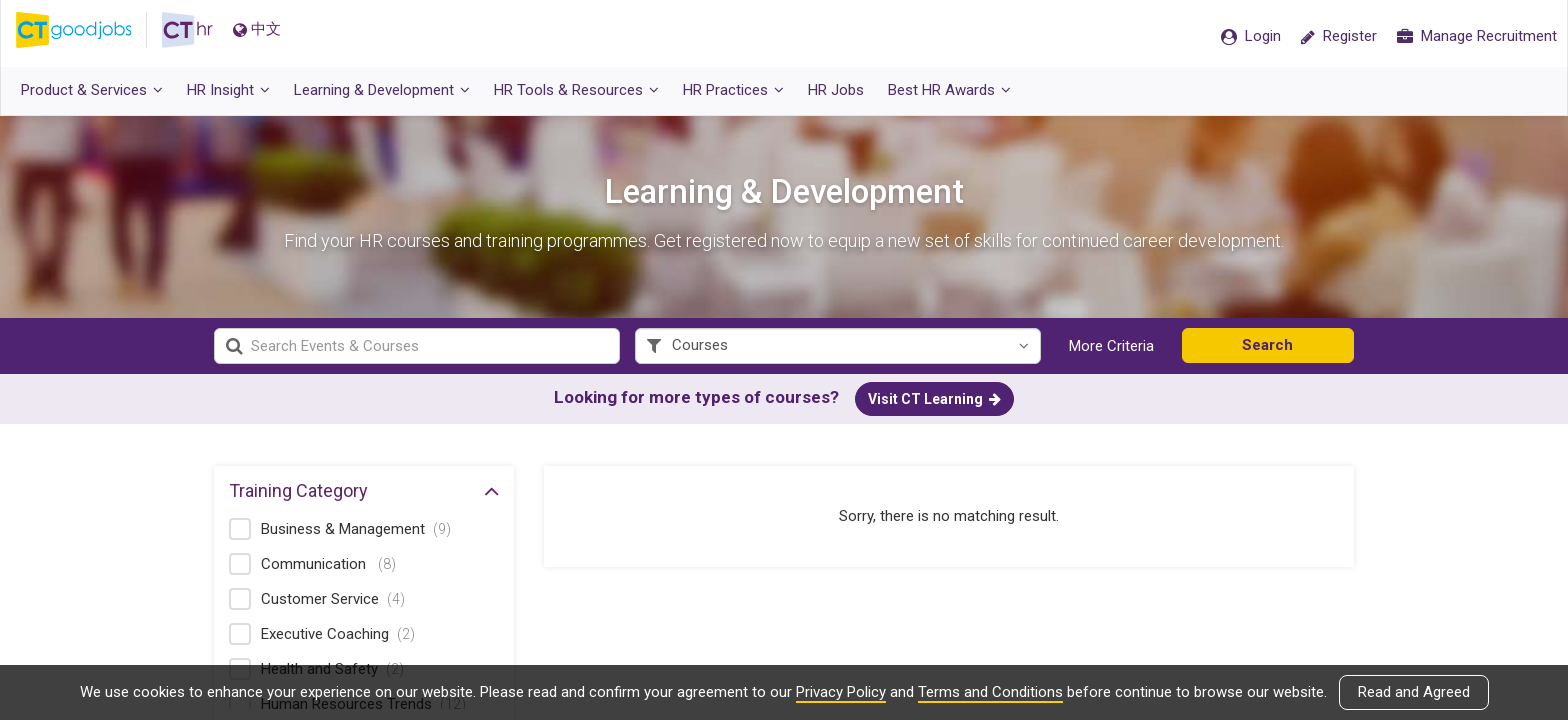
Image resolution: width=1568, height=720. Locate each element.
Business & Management (356, 532)
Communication (328, 567)
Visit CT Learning (934, 402)
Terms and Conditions (990, 692)
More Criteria (1111, 349)
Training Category (364, 493)
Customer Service (333, 602)
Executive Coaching (338, 637)
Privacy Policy (841, 692)
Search (1267, 348)
